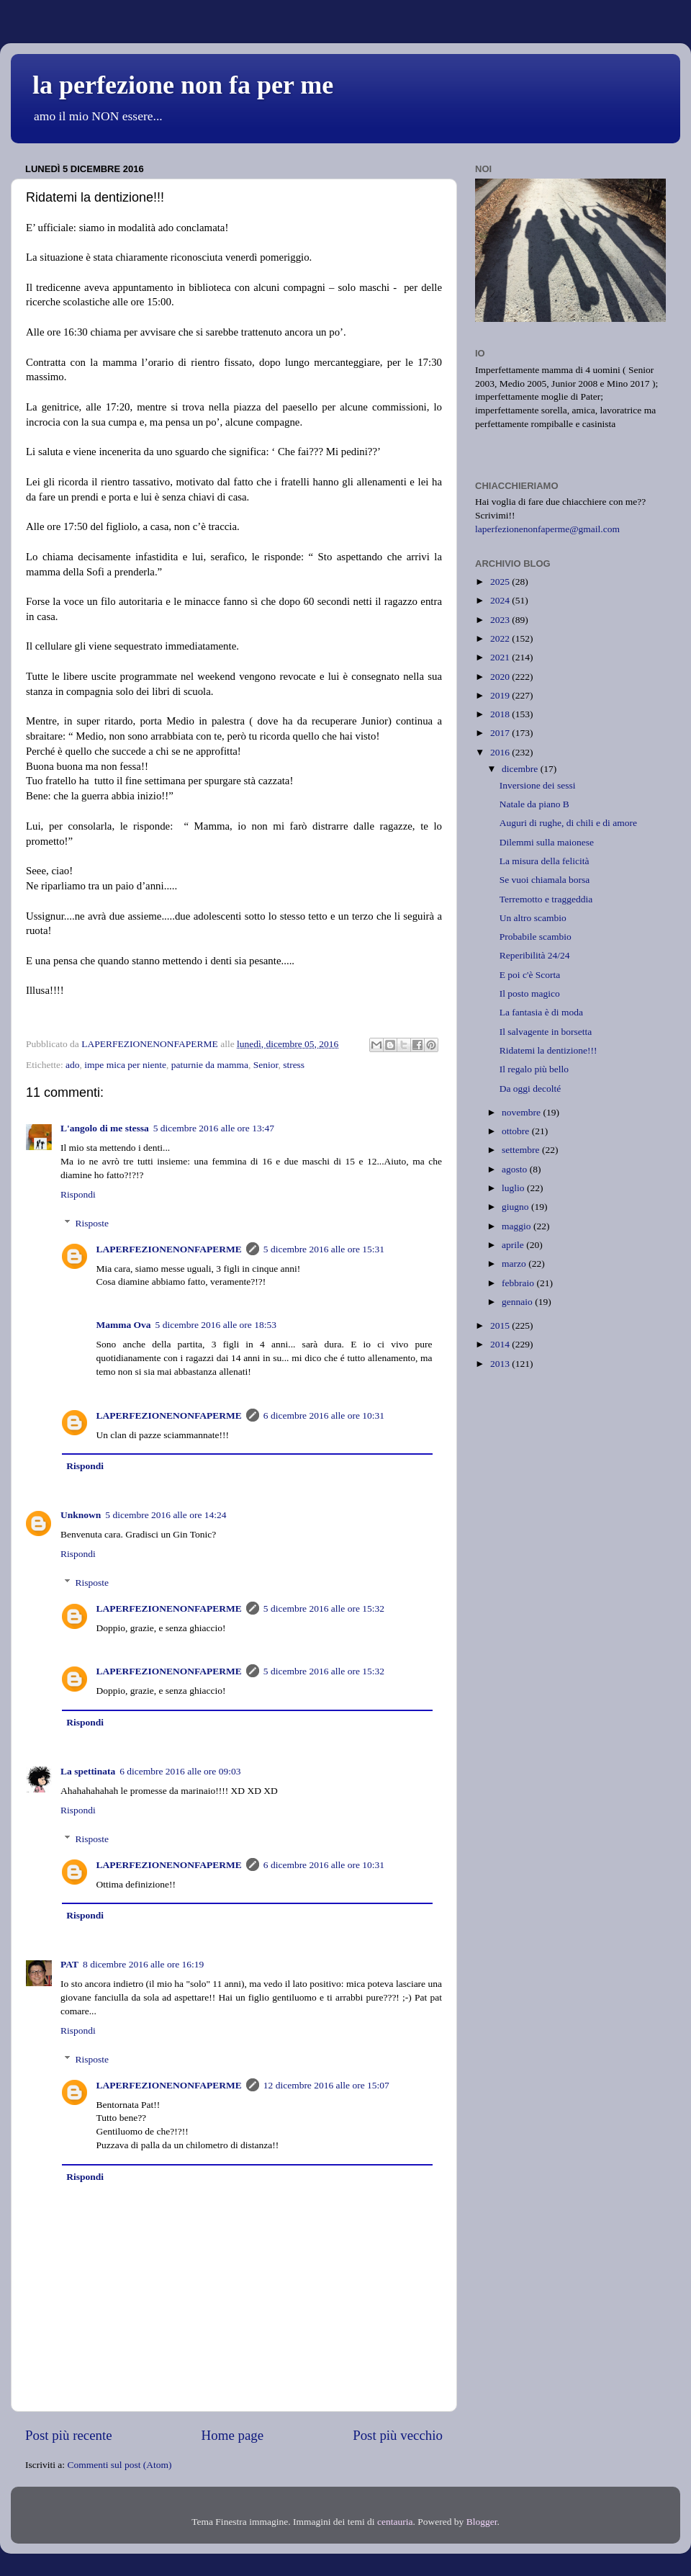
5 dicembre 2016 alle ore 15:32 (323, 1608)
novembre (522, 1112)
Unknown (80, 1514)
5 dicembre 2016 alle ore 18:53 (215, 1324)
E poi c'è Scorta (530, 974)
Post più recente (68, 2435)
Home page (233, 2435)
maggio (517, 1226)
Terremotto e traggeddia (546, 899)
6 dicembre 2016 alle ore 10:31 (323, 1415)
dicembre (521, 768)
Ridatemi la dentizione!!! (548, 1050)
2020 (501, 676)
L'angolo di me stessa (104, 1128)
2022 (501, 638)
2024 (501, 600)
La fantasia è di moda (541, 1012)
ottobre (517, 1131)
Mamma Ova (123, 1324)
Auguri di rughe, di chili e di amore (568, 822)
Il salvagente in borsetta (546, 1031)
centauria (394, 2521)
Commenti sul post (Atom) (119, 2464)
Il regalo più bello (534, 1069)
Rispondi (78, 1194)
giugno (516, 1206)
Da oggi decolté (530, 1088)
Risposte (92, 1223)
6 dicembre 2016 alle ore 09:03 (179, 1771)
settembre (522, 1149)
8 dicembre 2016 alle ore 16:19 (143, 1964)
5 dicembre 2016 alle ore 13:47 (213, 1128)
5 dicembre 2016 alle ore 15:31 (323, 1249)
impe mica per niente (125, 1064)
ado (73, 1064)
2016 (501, 752)
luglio (514, 1187)
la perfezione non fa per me (182, 85)
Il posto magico (530, 993)
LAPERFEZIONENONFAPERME (169, 1249)
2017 (501, 732)
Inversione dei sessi (538, 785)
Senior (266, 1064)
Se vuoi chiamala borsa (545, 879)
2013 (501, 1363)
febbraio (519, 1283)
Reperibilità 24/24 (535, 955)
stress (293, 1064)
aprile (514, 1244)
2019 (501, 695)
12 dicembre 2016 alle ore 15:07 (326, 2085)
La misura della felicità (545, 861)
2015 (501, 1325)
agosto (516, 1169)
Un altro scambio (533, 917)
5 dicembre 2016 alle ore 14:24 (165, 1514)
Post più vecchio (398, 2435)
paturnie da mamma (209, 1064)
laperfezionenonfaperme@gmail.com (547, 529)
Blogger (481, 2521)
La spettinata (87, 1771)
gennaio (518, 1301)
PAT (69, 1964)
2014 (501, 1344)
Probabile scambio (536, 936)
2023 (501, 619)
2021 (501, 657)
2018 (501, 714)
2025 (501, 581)
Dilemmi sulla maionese (547, 842)
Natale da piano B (534, 804)
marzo (515, 1263)
